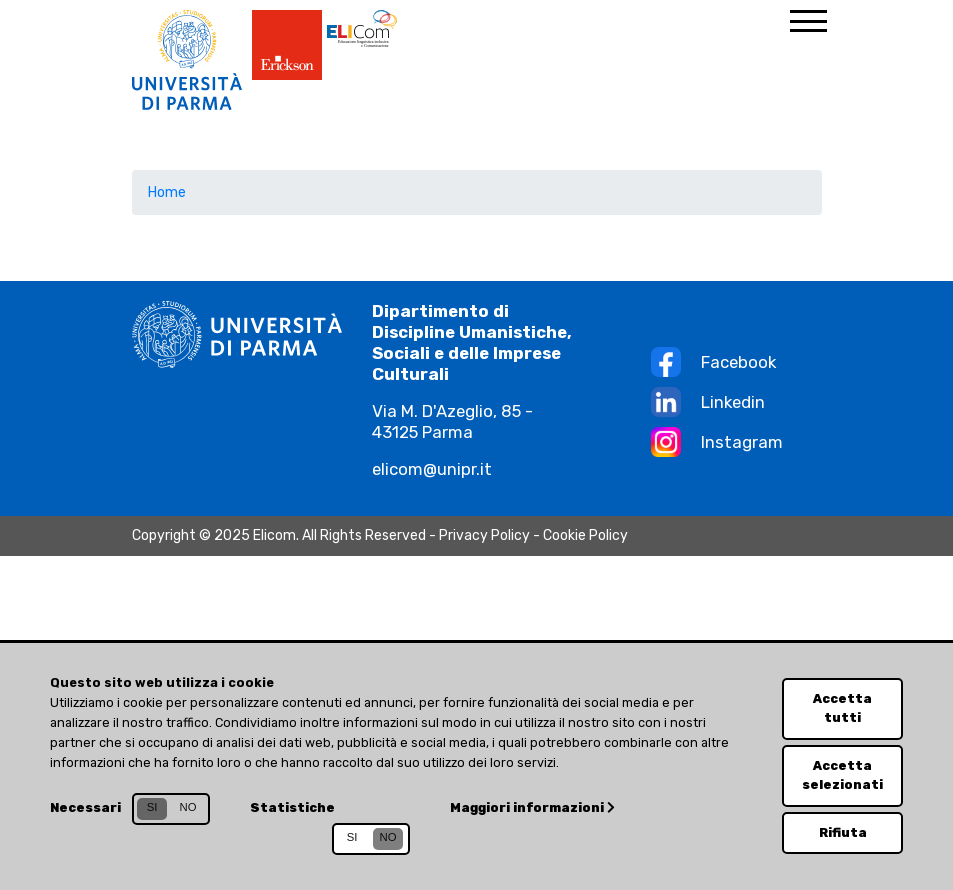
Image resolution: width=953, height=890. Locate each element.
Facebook (738, 362)
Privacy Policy (484, 535)
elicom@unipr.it (432, 469)
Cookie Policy (585, 535)
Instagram (742, 442)
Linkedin (733, 402)
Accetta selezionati (842, 775)
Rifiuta (843, 832)
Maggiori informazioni (532, 807)
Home (167, 192)
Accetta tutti (842, 708)
